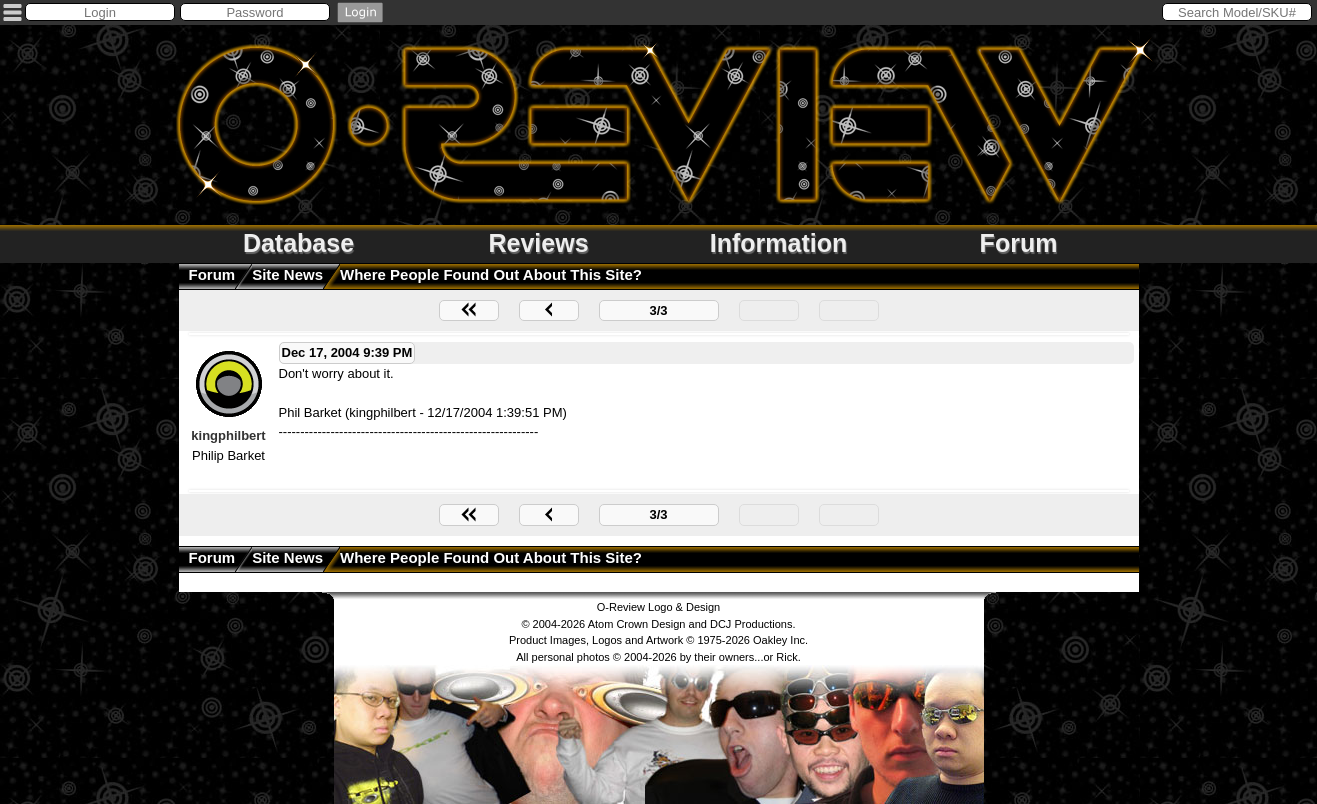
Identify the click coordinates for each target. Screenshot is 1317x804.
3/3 (658, 310)
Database (298, 243)
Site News (287, 274)
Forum (1019, 243)
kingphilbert (228, 435)
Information (779, 243)
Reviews (538, 243)
